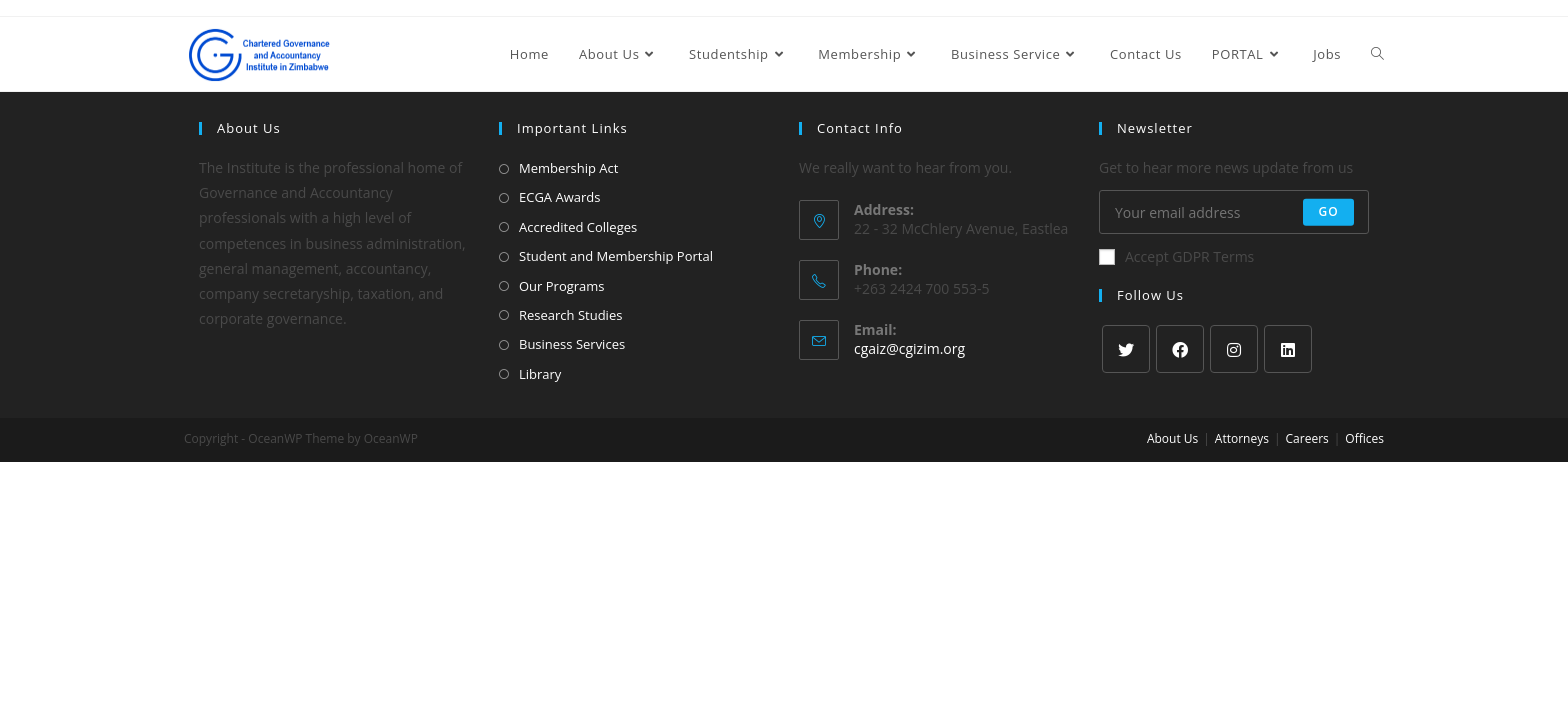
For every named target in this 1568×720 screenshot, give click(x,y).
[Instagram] (1234, 349)
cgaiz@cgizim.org (909, 348)
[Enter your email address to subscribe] (1234, 212)
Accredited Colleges (578, 227)
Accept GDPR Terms (1176, 256)
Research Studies (570, 315)
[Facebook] (1180, 349)
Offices (1364, 438)
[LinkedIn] (1288, 349)
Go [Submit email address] (1328, 211)
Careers (1307, 438)
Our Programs (562, 286)
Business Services (572, 344)
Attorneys (1242, 438)
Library (540, 374)
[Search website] (1377, 54)
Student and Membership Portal (616, 256)
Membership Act (568, 168)
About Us (1172, 438)
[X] (1126, 349)
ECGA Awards (559, 197)
